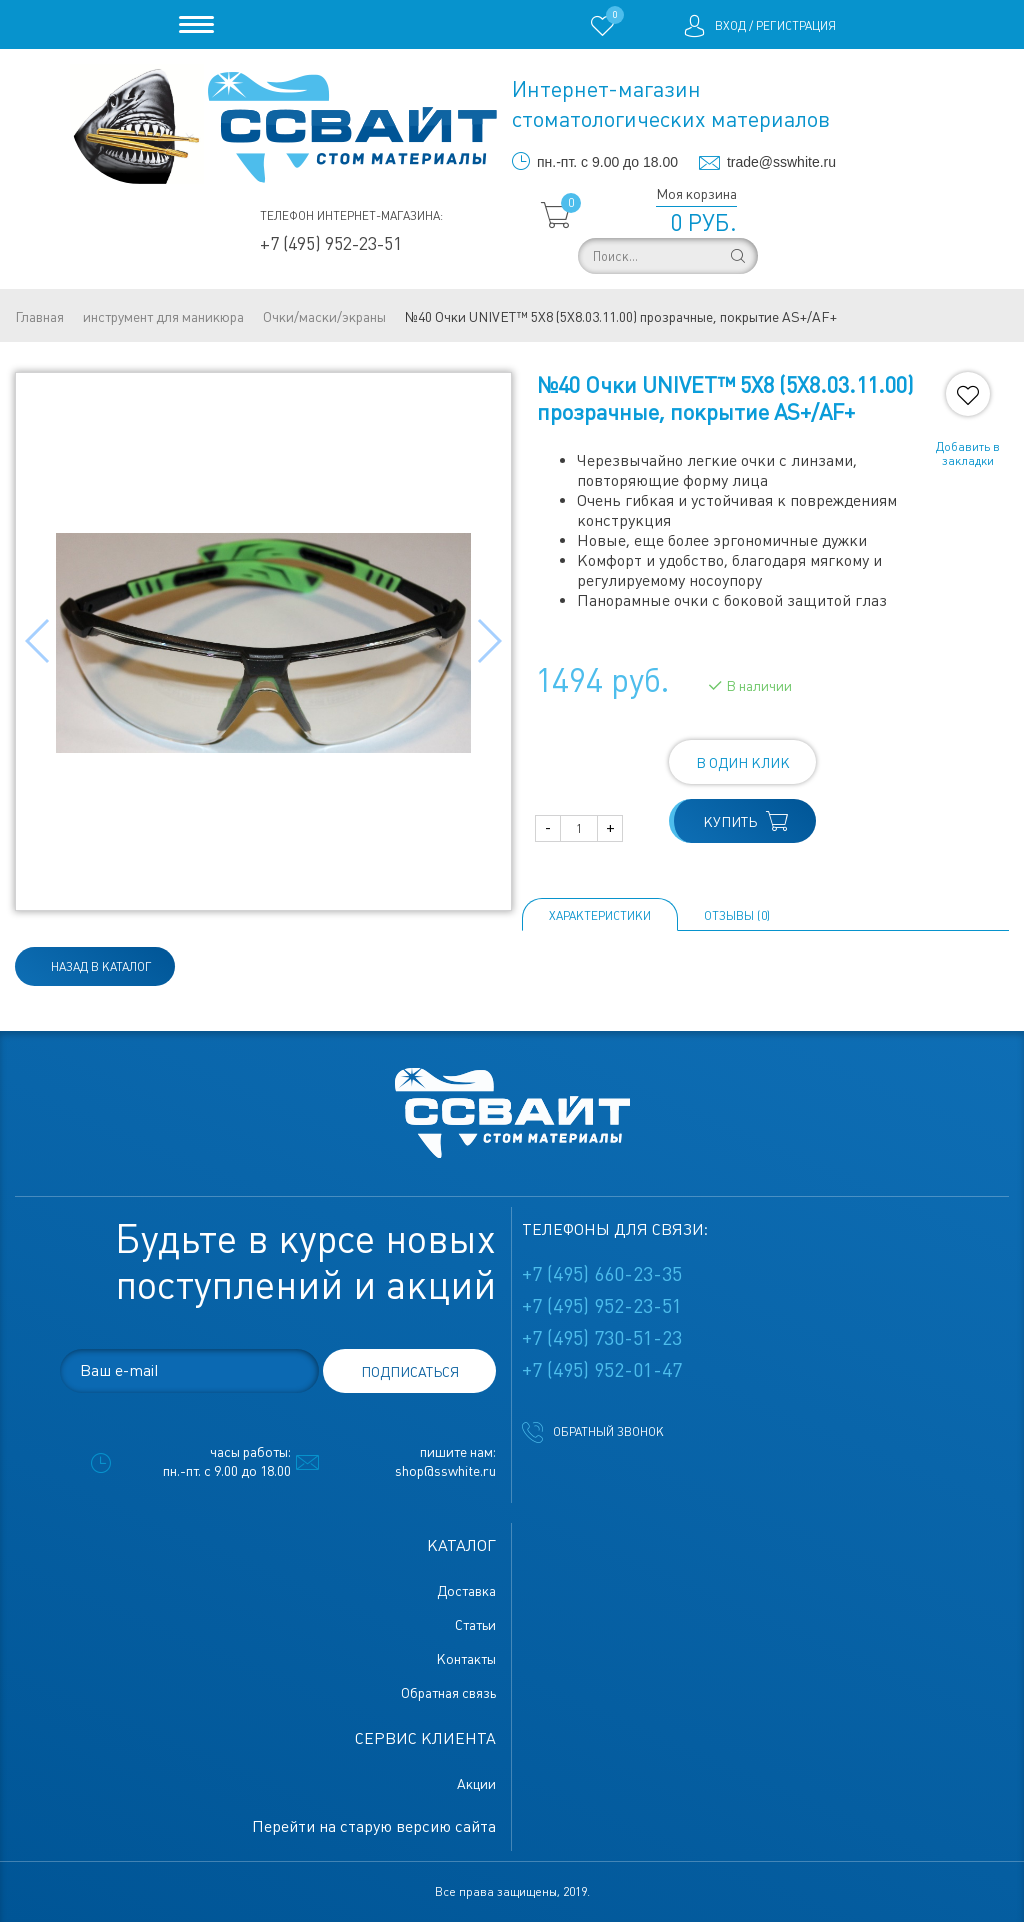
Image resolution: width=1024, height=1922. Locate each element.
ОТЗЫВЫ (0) (737, 916)
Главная (39, 317)
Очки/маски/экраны (324, 317)
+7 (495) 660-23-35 (602, 1274)
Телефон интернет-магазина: (351, 216)
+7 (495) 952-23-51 (331, 243)
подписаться (410, 1372)
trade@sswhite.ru (781, 162)
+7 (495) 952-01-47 (602, 1370)
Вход (730, 26)
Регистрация (796, 26)
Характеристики (600, 916)
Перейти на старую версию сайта (374, 1826)
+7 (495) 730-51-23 (602, 1338)
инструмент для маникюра (163, 317)
